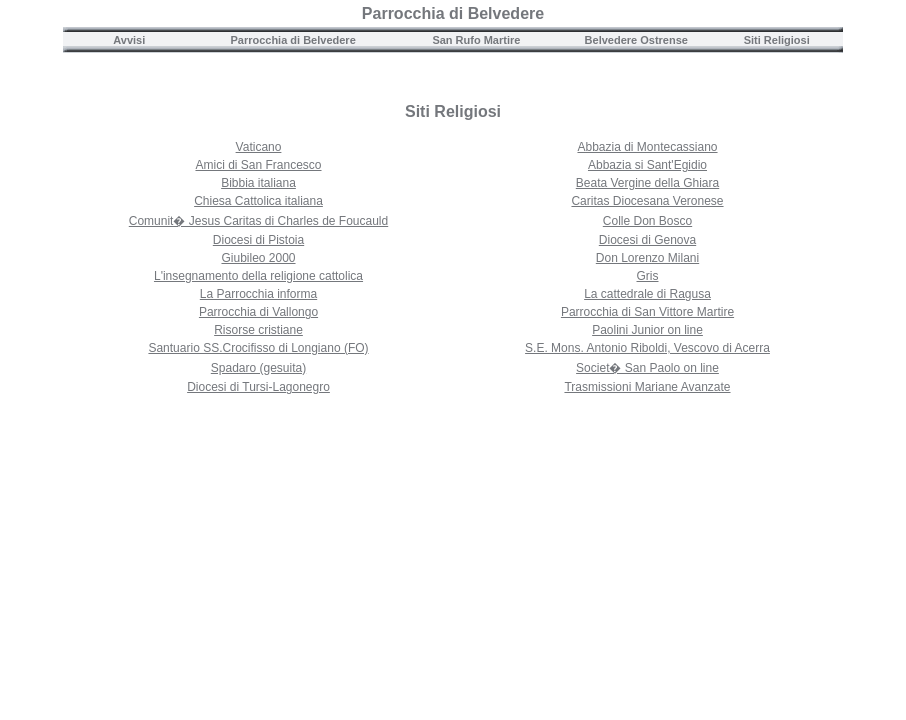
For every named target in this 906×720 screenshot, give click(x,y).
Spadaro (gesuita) (258, 368)
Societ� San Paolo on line (647, 368)
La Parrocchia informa (258, 294)
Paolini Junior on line (647, 330)
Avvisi (129, 40)
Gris (648, 276)
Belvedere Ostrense (636, 40)
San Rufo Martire (476, 40)
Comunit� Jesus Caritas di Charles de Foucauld (258, 221)
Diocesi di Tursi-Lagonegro (258, 387)
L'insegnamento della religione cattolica (258, 276)
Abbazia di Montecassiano (647, 147)
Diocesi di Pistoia (258, 240)
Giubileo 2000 (258, 258)
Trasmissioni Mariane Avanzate (647, 387)
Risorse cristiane (258, 330)
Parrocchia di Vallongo (258, 312)
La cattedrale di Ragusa (647, 294)
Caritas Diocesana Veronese (647, 201)
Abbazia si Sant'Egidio (647, 165)
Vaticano (259, 147)
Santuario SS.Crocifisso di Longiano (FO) (258, 348)
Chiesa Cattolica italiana (258, 201)
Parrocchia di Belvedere (453, 13)
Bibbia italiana (258, 183)
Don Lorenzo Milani (647, 258)
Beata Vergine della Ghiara (647, 183)
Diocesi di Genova (647, 240)
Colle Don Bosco (647, 221)
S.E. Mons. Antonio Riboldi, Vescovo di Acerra (647, 348)
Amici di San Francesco (258, 165)
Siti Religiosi (777, 40)
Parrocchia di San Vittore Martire (647, 312)
